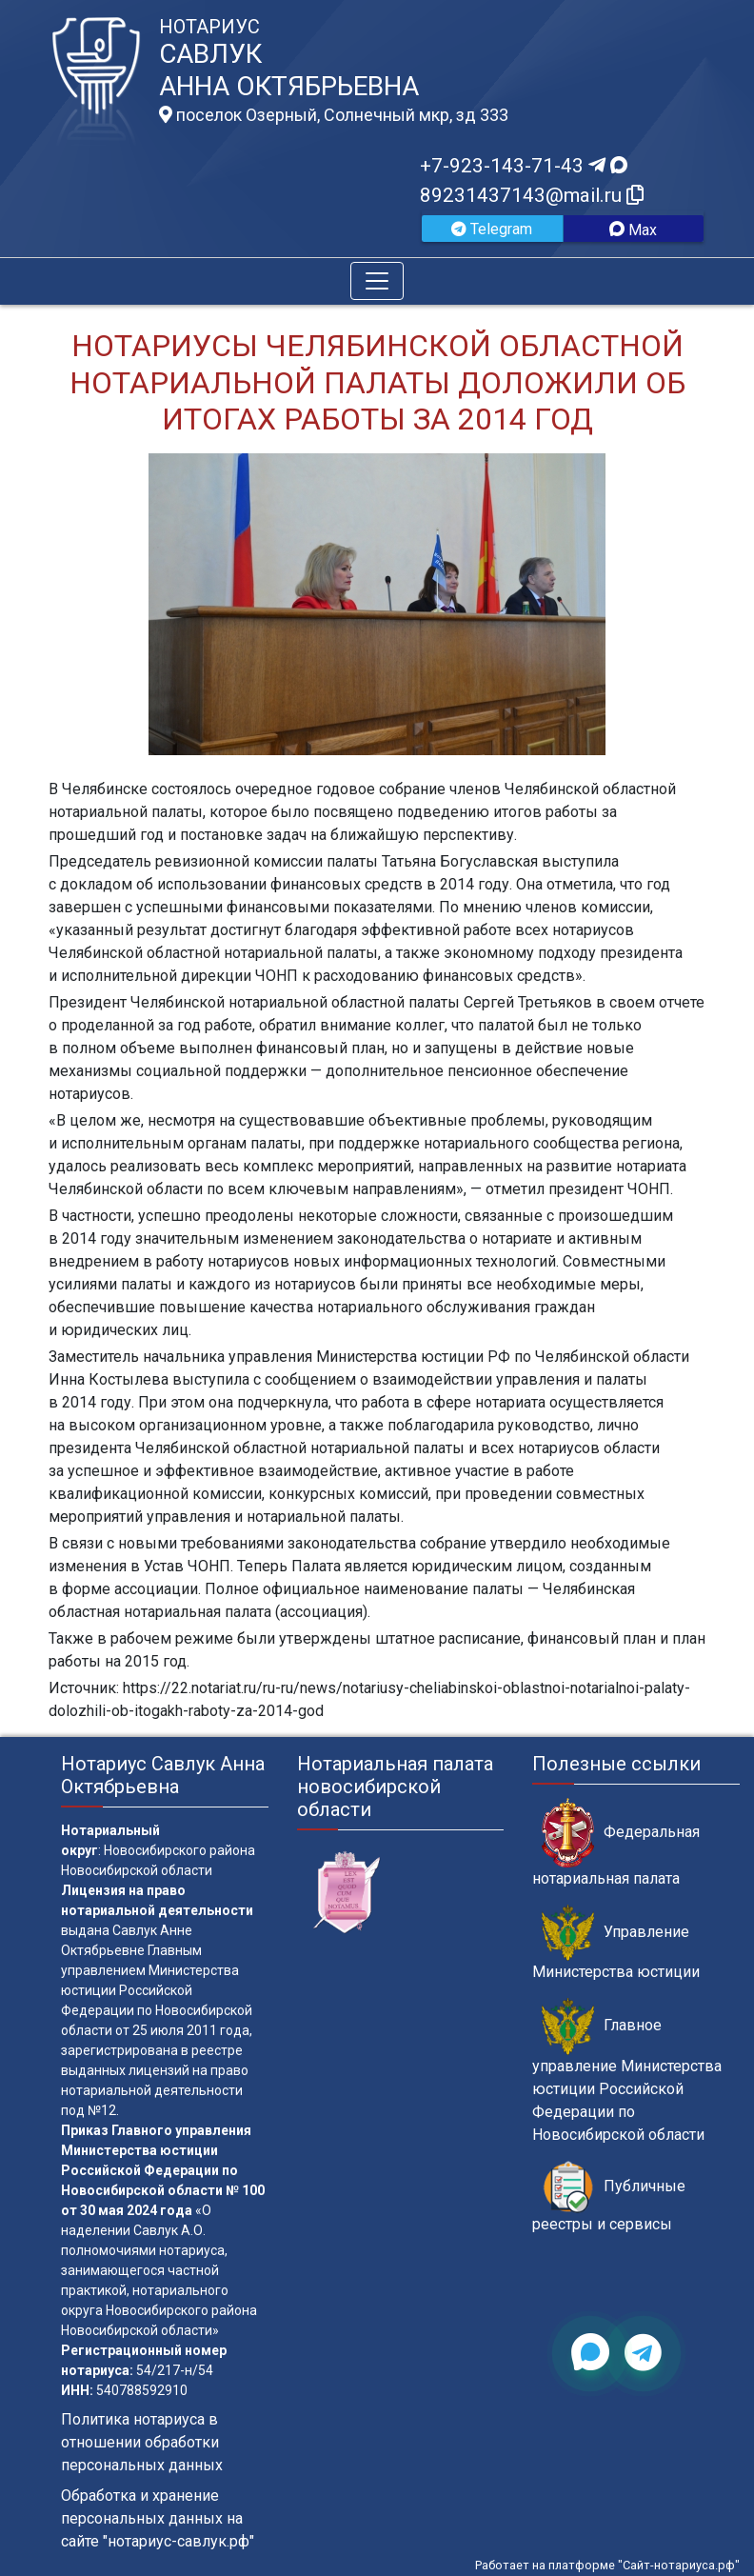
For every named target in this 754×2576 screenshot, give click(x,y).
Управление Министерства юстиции (616, 1943)
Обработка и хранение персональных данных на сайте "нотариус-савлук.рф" (157, 2518)
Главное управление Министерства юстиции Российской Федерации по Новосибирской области (627, 2070)
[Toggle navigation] (377, 281)
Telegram (491, 229)
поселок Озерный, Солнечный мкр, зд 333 (333, 115)
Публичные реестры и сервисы (608, 2197)
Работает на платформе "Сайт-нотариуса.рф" (607, 2565)
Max (633, 230)
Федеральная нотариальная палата (616, 1842)
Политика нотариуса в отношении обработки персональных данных (142, 2442)
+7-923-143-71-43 (523, 165)
